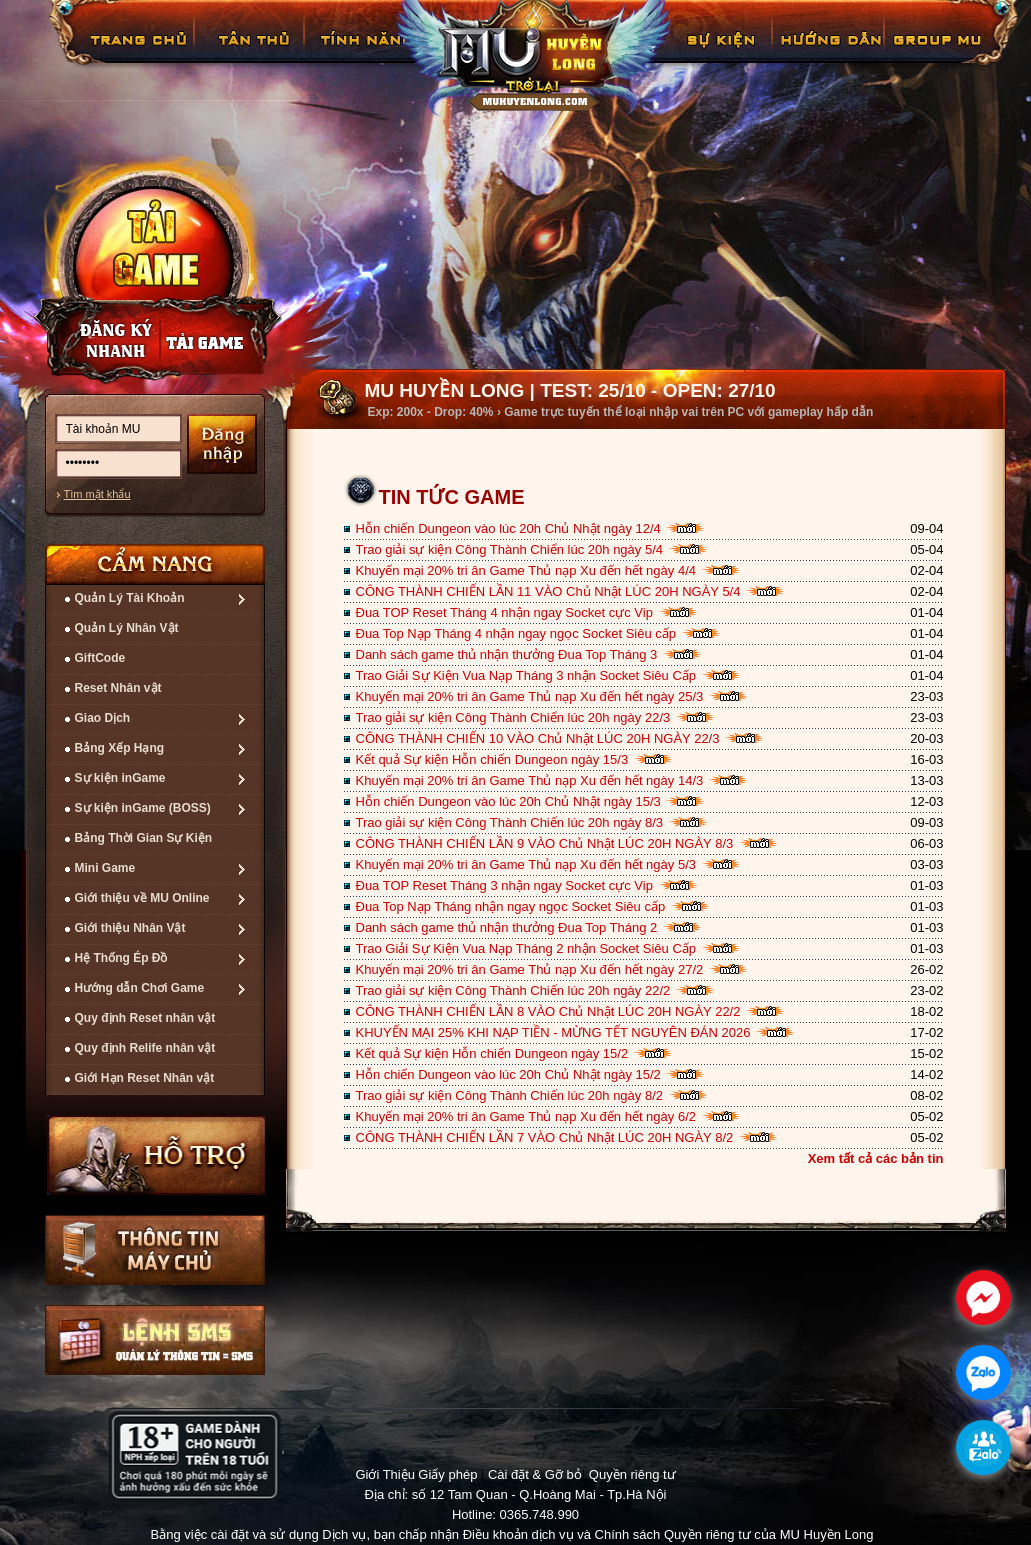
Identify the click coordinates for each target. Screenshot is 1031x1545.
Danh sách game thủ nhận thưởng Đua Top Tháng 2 (507, 927)
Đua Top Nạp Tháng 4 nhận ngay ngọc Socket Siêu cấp (516, 633)
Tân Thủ (252, 54)
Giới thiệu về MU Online (142, 898)
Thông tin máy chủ (155, 1250)
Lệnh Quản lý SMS (155, 1340)
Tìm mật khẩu (97, 494)
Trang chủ (136, 54)
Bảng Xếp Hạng (120, 748)
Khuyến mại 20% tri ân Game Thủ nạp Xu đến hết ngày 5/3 (526, 864)
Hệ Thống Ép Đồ (121, 958)
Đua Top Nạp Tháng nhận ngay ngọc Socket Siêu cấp (511, 906)
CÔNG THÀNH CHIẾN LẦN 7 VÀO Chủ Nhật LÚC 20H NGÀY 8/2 (545, 1137)
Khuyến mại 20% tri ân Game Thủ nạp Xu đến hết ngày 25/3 (530, 696)
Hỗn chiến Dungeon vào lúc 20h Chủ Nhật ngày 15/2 (508, 1074)
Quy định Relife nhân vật (145, 1048)
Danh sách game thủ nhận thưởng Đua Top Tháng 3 (507, 654)
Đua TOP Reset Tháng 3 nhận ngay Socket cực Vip (504, 885)
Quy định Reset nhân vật (145, 1018)
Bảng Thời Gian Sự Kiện (144, 838)
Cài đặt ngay (154, 266)
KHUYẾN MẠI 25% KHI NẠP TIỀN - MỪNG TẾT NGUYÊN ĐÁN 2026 (553, 1032)
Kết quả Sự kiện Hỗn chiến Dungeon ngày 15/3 (492, 759)
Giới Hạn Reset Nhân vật (145, 1078)
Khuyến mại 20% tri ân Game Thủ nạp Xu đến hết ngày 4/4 (526, 570)
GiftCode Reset (709, 54)
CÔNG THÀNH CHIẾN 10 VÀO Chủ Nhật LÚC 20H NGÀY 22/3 (538, 738)
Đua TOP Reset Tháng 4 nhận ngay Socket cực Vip (504, 612)
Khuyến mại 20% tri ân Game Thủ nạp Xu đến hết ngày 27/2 (530, 969)
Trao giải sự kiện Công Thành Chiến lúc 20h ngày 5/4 (510, 549)
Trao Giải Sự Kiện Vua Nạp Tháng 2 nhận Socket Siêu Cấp (526, 948)
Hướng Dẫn (830, 54)
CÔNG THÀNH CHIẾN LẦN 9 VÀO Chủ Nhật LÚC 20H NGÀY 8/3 (545, 843)
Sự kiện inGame (120, 778)
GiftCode (100, 658)
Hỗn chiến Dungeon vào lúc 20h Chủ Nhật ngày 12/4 (508, 528)
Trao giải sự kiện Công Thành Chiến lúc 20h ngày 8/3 (510, 822)
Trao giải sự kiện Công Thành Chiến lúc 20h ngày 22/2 (513, 990)
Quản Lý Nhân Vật (127, 628)
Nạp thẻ (220, 341)
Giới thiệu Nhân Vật (130, 928)
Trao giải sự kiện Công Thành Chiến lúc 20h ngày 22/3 (513, 717)
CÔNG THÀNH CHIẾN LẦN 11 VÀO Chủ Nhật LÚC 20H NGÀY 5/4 (548, 591)
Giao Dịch (103, 718)
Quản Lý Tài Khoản (130, 598)
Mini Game (105, 868)
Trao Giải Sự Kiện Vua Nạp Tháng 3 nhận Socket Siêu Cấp (526, 675)
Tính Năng (364, 54)
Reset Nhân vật (118, 688)
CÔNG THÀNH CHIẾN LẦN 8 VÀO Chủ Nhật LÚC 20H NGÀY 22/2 (548, 1011)
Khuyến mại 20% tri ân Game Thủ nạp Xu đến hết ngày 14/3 (530, 780)
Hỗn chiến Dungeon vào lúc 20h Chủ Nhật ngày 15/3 (508, 801)
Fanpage (940, 54)
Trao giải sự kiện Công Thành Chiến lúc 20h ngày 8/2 (510, 1095)
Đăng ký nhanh (96, 341)
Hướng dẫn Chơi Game (140, 988)
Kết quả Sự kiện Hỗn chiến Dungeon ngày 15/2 (492, 1053)
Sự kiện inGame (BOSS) (143, 808)
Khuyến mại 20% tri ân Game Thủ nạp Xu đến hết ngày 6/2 (526, 1116)
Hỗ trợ (157, 1155)
